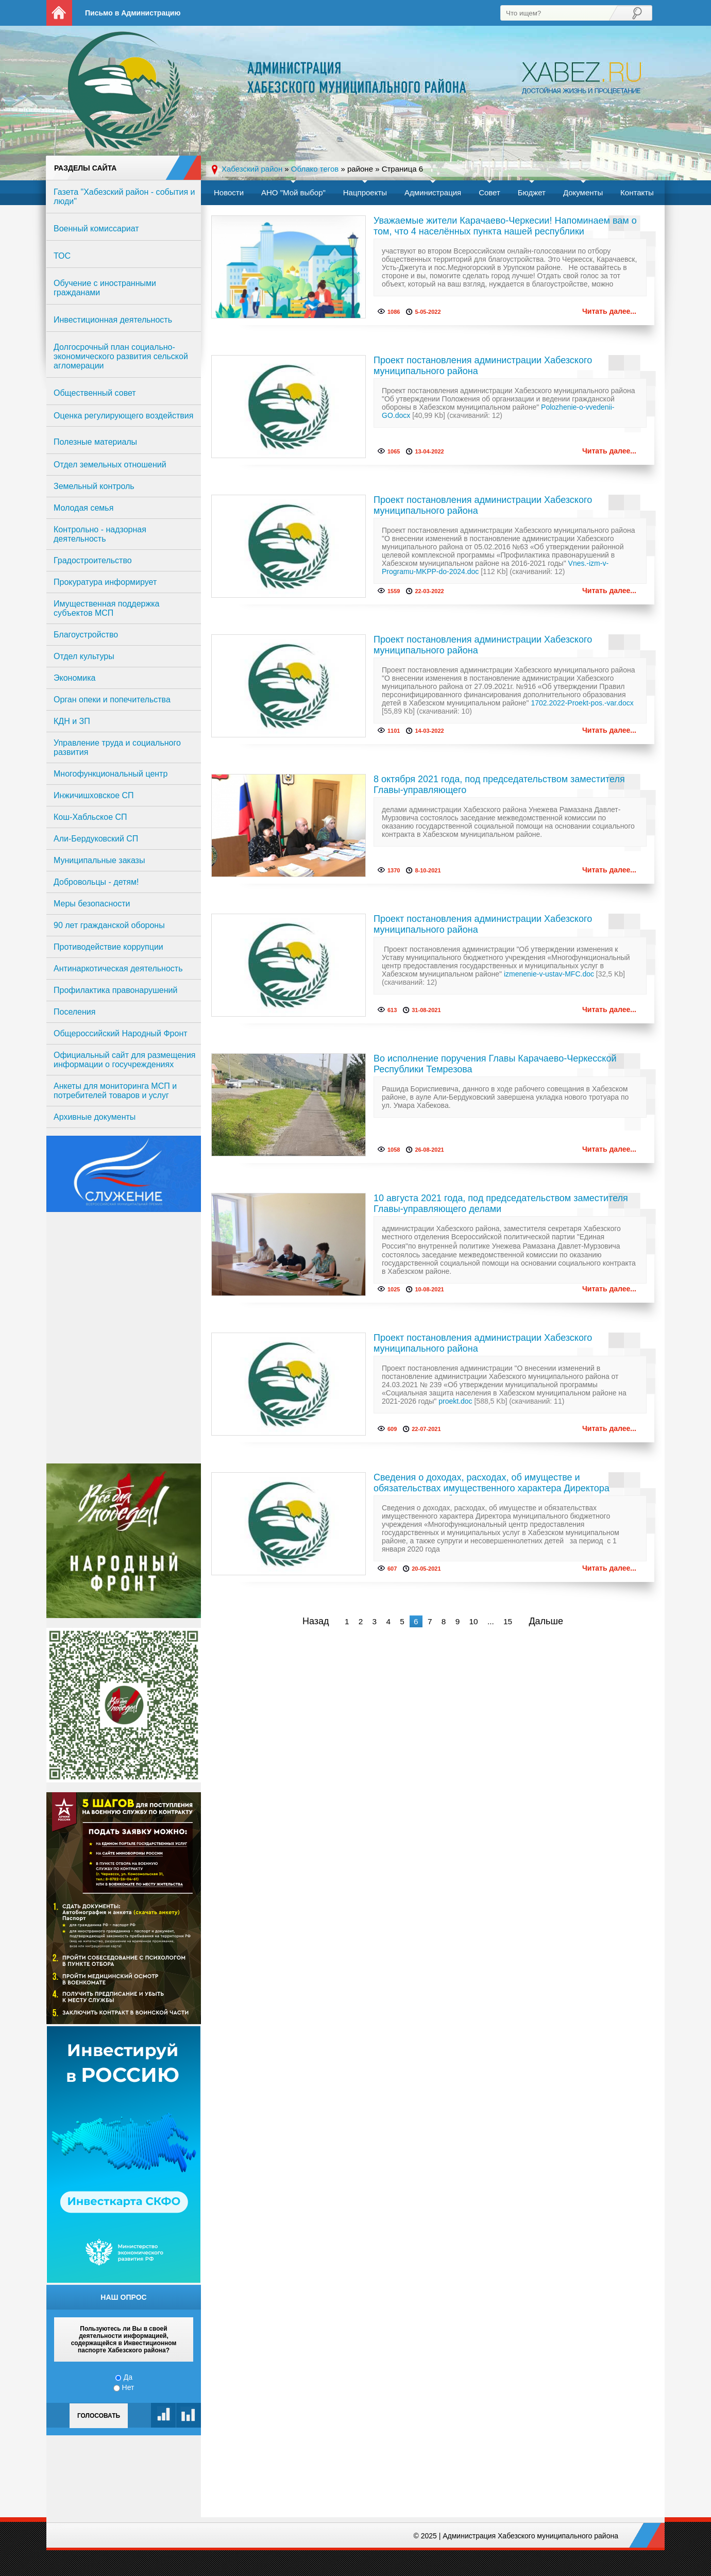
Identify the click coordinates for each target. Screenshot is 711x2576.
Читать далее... (609, 311)
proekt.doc (455, 1401)
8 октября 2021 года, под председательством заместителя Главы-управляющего (499, 784)
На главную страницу (59, 13)
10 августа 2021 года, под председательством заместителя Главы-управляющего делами (501, 1203)
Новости (229, 192)
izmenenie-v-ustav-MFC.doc (549, 974)
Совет (489, 192)
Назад (315, 1621)
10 (473, 1621)
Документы (583, 192)
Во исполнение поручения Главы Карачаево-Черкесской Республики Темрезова (495, 1063)
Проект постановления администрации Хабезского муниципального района (483, 365)
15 (507, 1621)
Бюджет (532, 192)
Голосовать (98, 2415)
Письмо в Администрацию (132, 13)
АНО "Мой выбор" (293, 192)
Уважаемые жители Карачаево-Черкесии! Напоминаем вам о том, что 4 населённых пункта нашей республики (505, 226)
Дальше (546, 1621)
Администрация (432, 192)
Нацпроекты (365, 192)
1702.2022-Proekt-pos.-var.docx (582, 703)
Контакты (637, 192)
